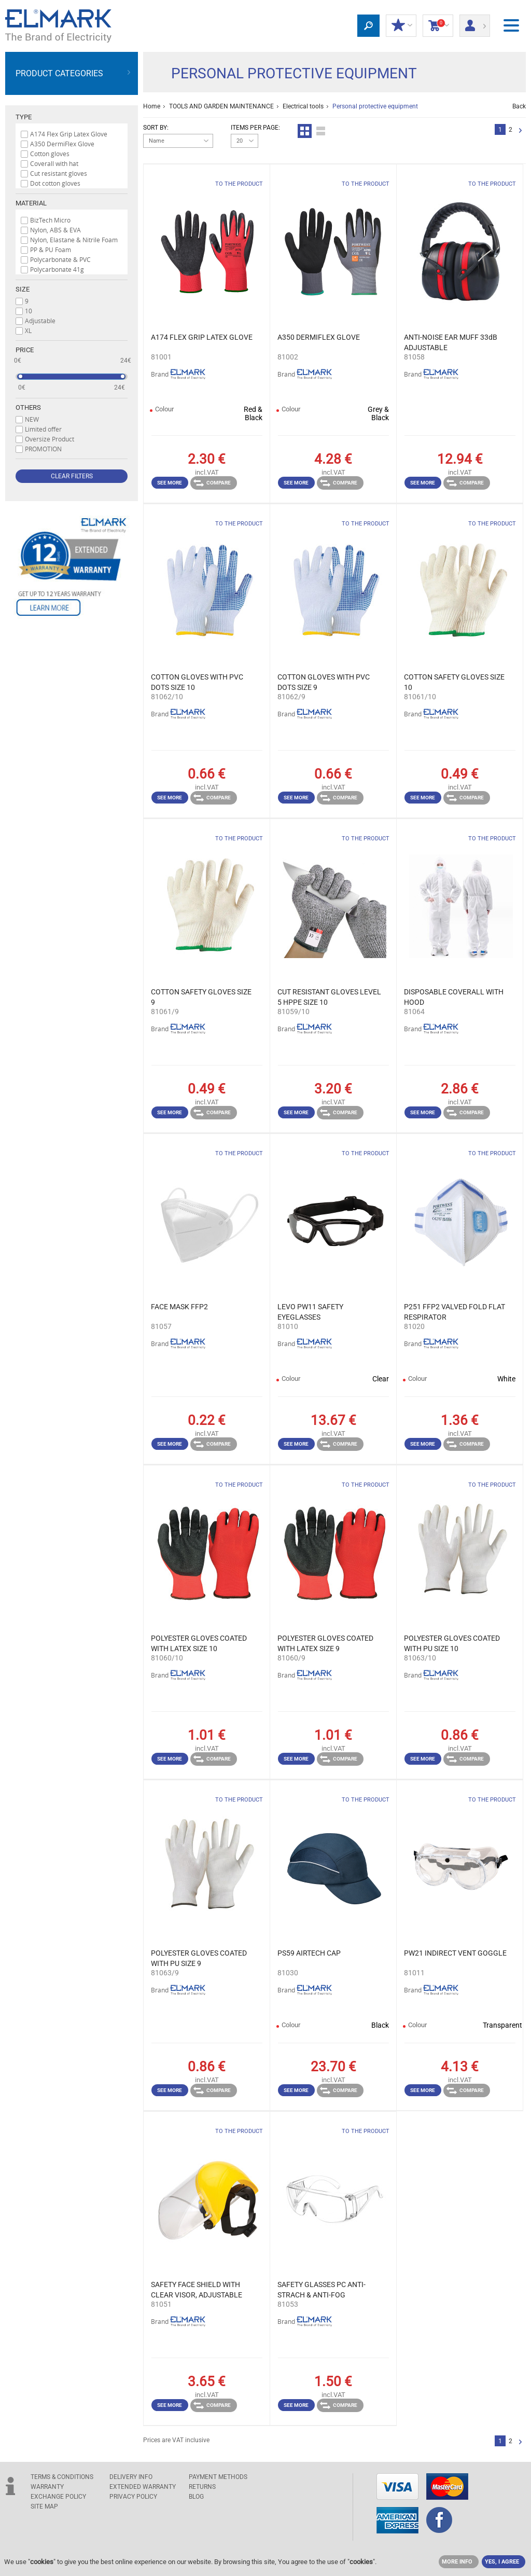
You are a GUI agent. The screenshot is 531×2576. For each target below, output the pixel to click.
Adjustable (40, 320)
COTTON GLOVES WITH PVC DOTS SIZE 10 (197, 682)
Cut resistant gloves (58, 173)
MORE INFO (457, 2561)
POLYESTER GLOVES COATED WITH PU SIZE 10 (452, 1643)
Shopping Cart (438, 26)
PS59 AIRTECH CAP (309, 1953)
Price (25, 350)
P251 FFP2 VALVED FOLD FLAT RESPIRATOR (454, 1312)
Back (519, 106)
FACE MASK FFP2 (179, 1307)
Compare (212, 483)
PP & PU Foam (50, 249)
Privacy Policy (133, 2496)
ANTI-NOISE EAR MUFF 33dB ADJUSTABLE (450, 342)
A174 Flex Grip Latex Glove (68, 134)
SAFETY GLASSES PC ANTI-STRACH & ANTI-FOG (321, 2289)
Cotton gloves (49, 153)
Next (520, 131)
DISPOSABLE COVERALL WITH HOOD (454, 997)
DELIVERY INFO (130, 2477)
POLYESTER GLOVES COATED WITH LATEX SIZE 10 (199, 1643)
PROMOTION (43, 449)
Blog (196, 2496)
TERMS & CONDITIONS (62, 2477)
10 (28, 311)
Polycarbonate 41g (57, 269)
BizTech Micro (50, 220)
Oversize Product (49, 439)
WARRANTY (47, 2486)
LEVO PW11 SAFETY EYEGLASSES (310, 1312)
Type (24, 117)
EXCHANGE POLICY (58, 2496)
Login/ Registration (474, 22)
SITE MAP (44, 2506)
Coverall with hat (54, 163)
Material (31, 203)
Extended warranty (142, 2486)
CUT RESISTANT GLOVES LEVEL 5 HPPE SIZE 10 (329, 997)
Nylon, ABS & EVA (55, 230)
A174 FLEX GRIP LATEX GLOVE (202, 337)
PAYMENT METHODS (218, 2477)
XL (28, 330)
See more (169, 483)
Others (28, 407)
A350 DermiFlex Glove (62, 144)
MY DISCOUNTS (401, 26)
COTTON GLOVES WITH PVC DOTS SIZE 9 (323, 682)
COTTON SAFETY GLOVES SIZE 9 (201, 997)
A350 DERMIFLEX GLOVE (318, 337)
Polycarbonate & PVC (60, 259)
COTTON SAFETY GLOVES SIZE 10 (454, 682)
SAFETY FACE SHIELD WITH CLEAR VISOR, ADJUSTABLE (196, 2289)
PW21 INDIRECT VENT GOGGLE (455, 1953)
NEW (32, 419)
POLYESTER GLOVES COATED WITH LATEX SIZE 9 (325, 1643)
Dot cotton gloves (55, 183)
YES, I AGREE (502, 2561)
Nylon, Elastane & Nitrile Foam (74, 240)
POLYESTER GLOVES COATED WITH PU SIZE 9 (199, 1958)
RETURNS (202, 2486)
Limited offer (43, 429)
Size (23, 289)
